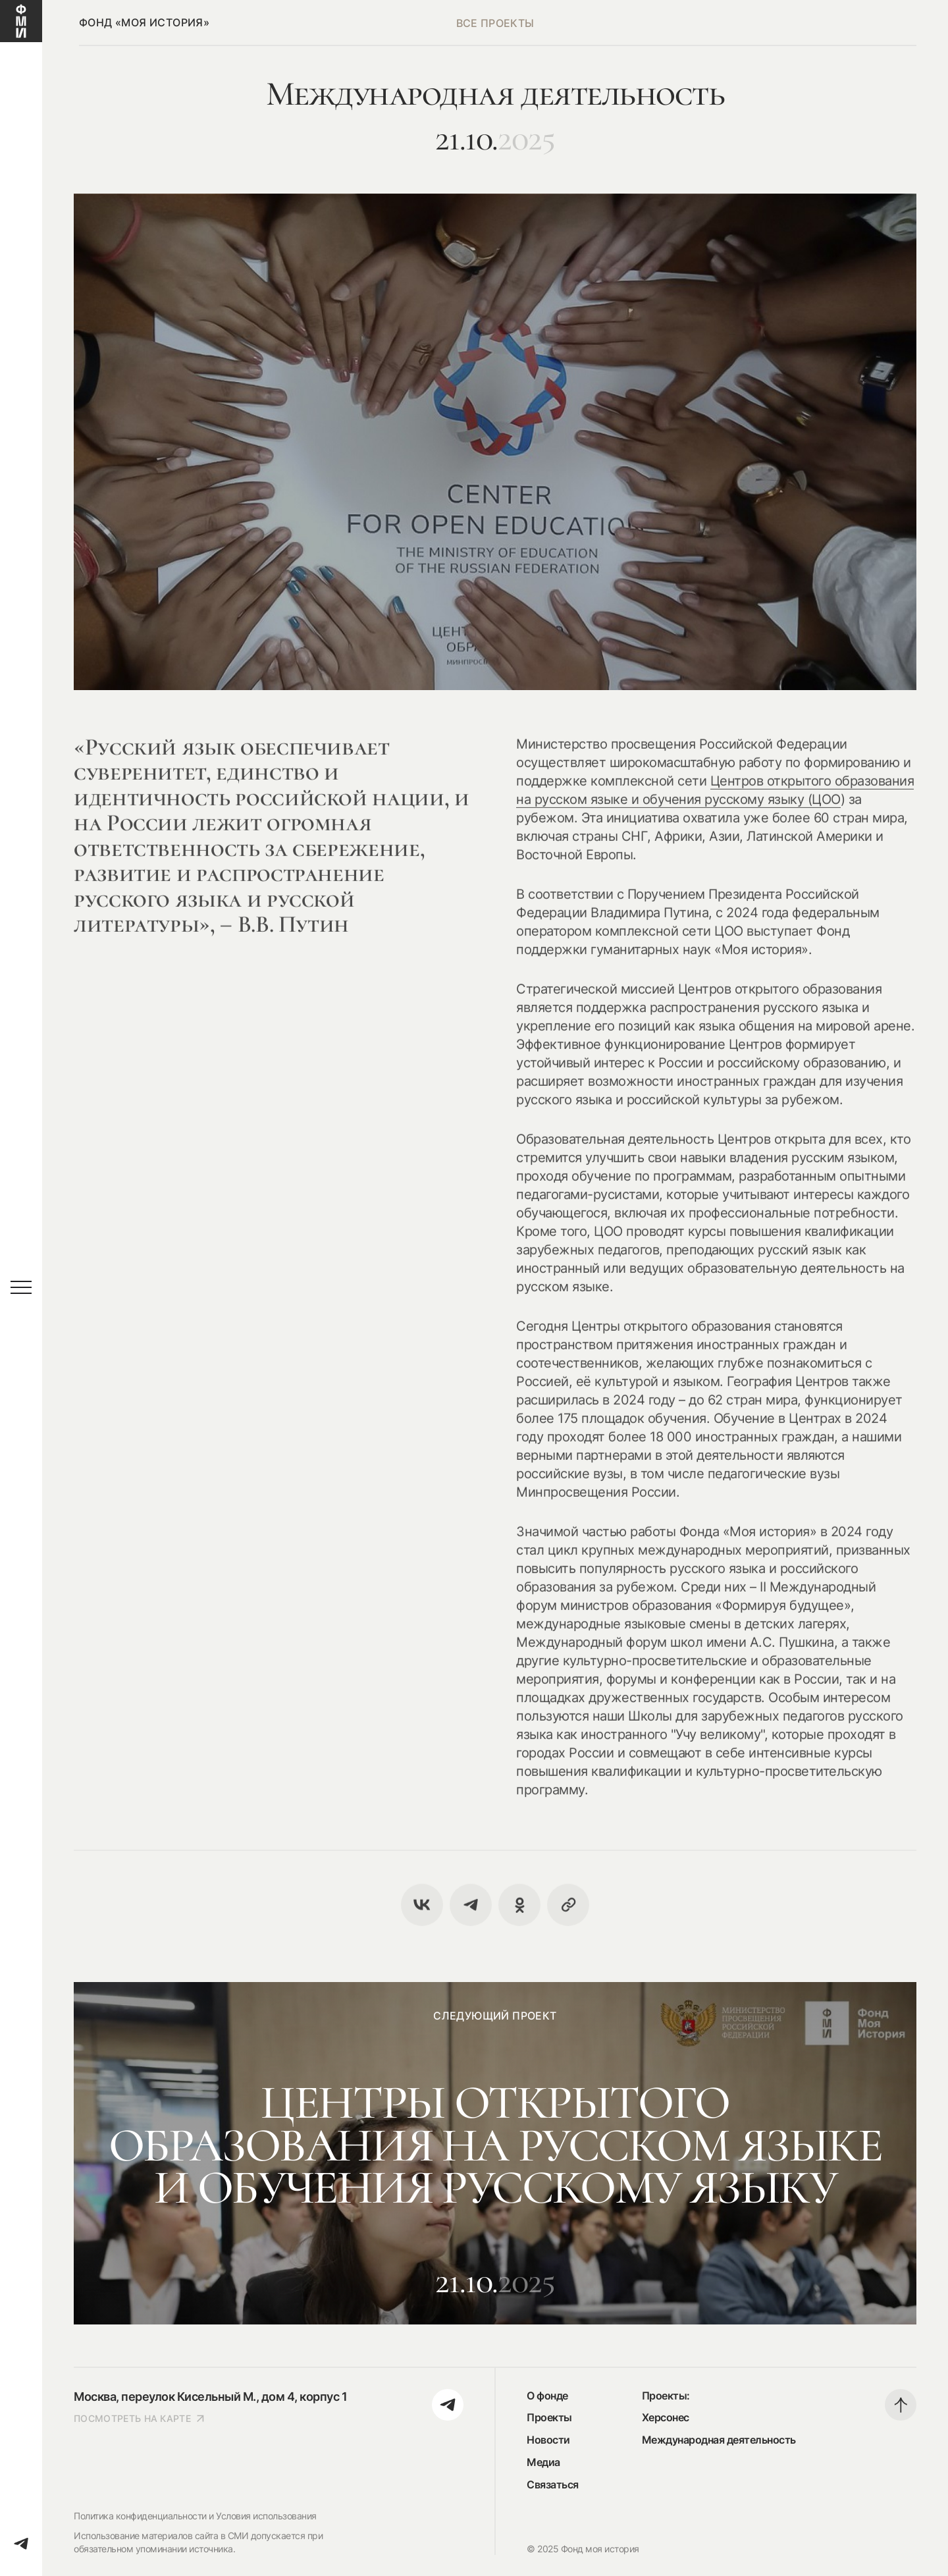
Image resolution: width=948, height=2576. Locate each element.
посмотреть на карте (139, 2418)
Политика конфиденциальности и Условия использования (195, 2515)
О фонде (547, 2395)
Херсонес (665, 2417)
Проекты (549, 2417)
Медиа (543, 2462)
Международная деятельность (719, 2439)
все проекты (495, 23)
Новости (548, 2439)
